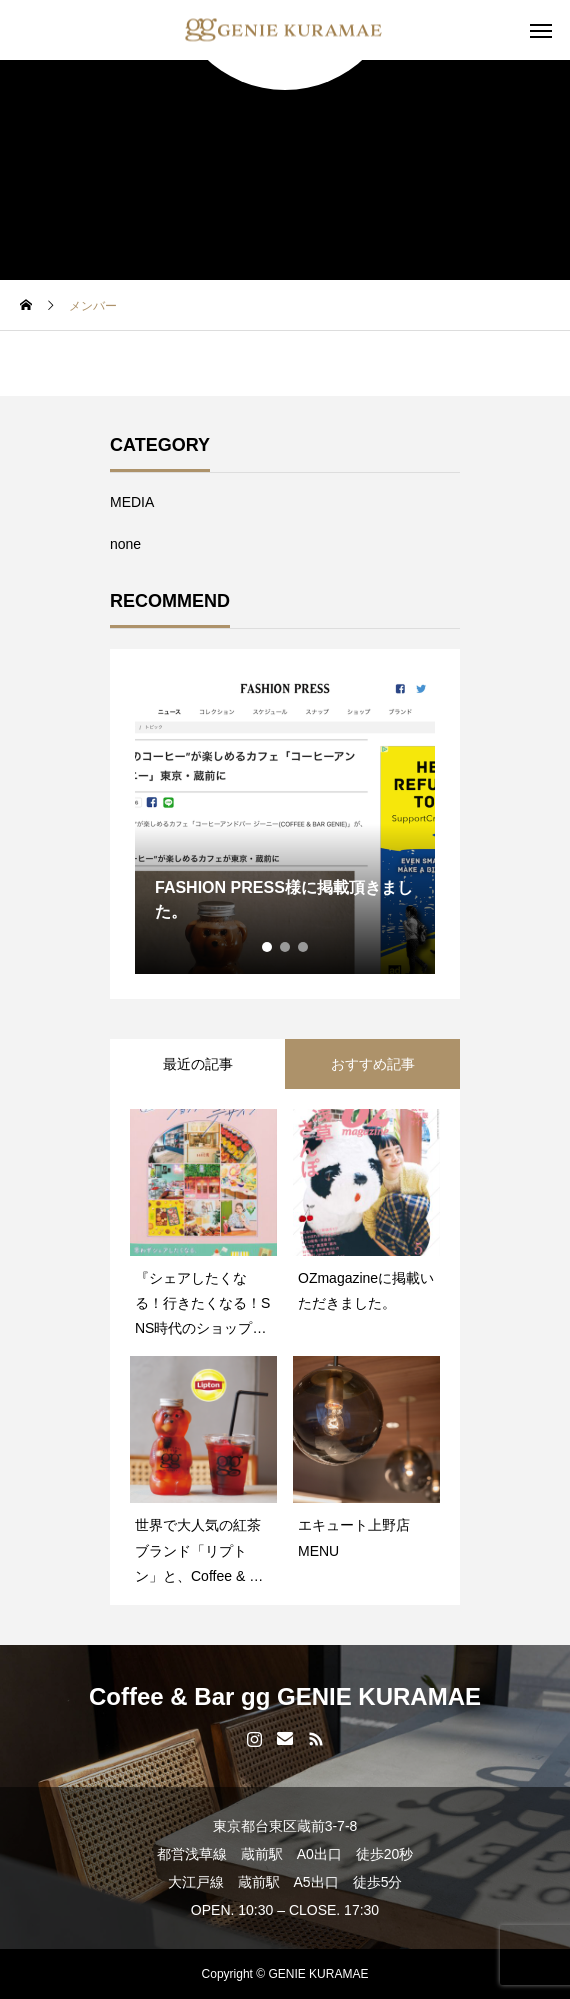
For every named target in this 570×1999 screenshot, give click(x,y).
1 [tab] (268, 947)
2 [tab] (286, 947)
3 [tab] (304, 947)
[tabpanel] (285, 824)
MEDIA (132, 502)
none (125, 544)
